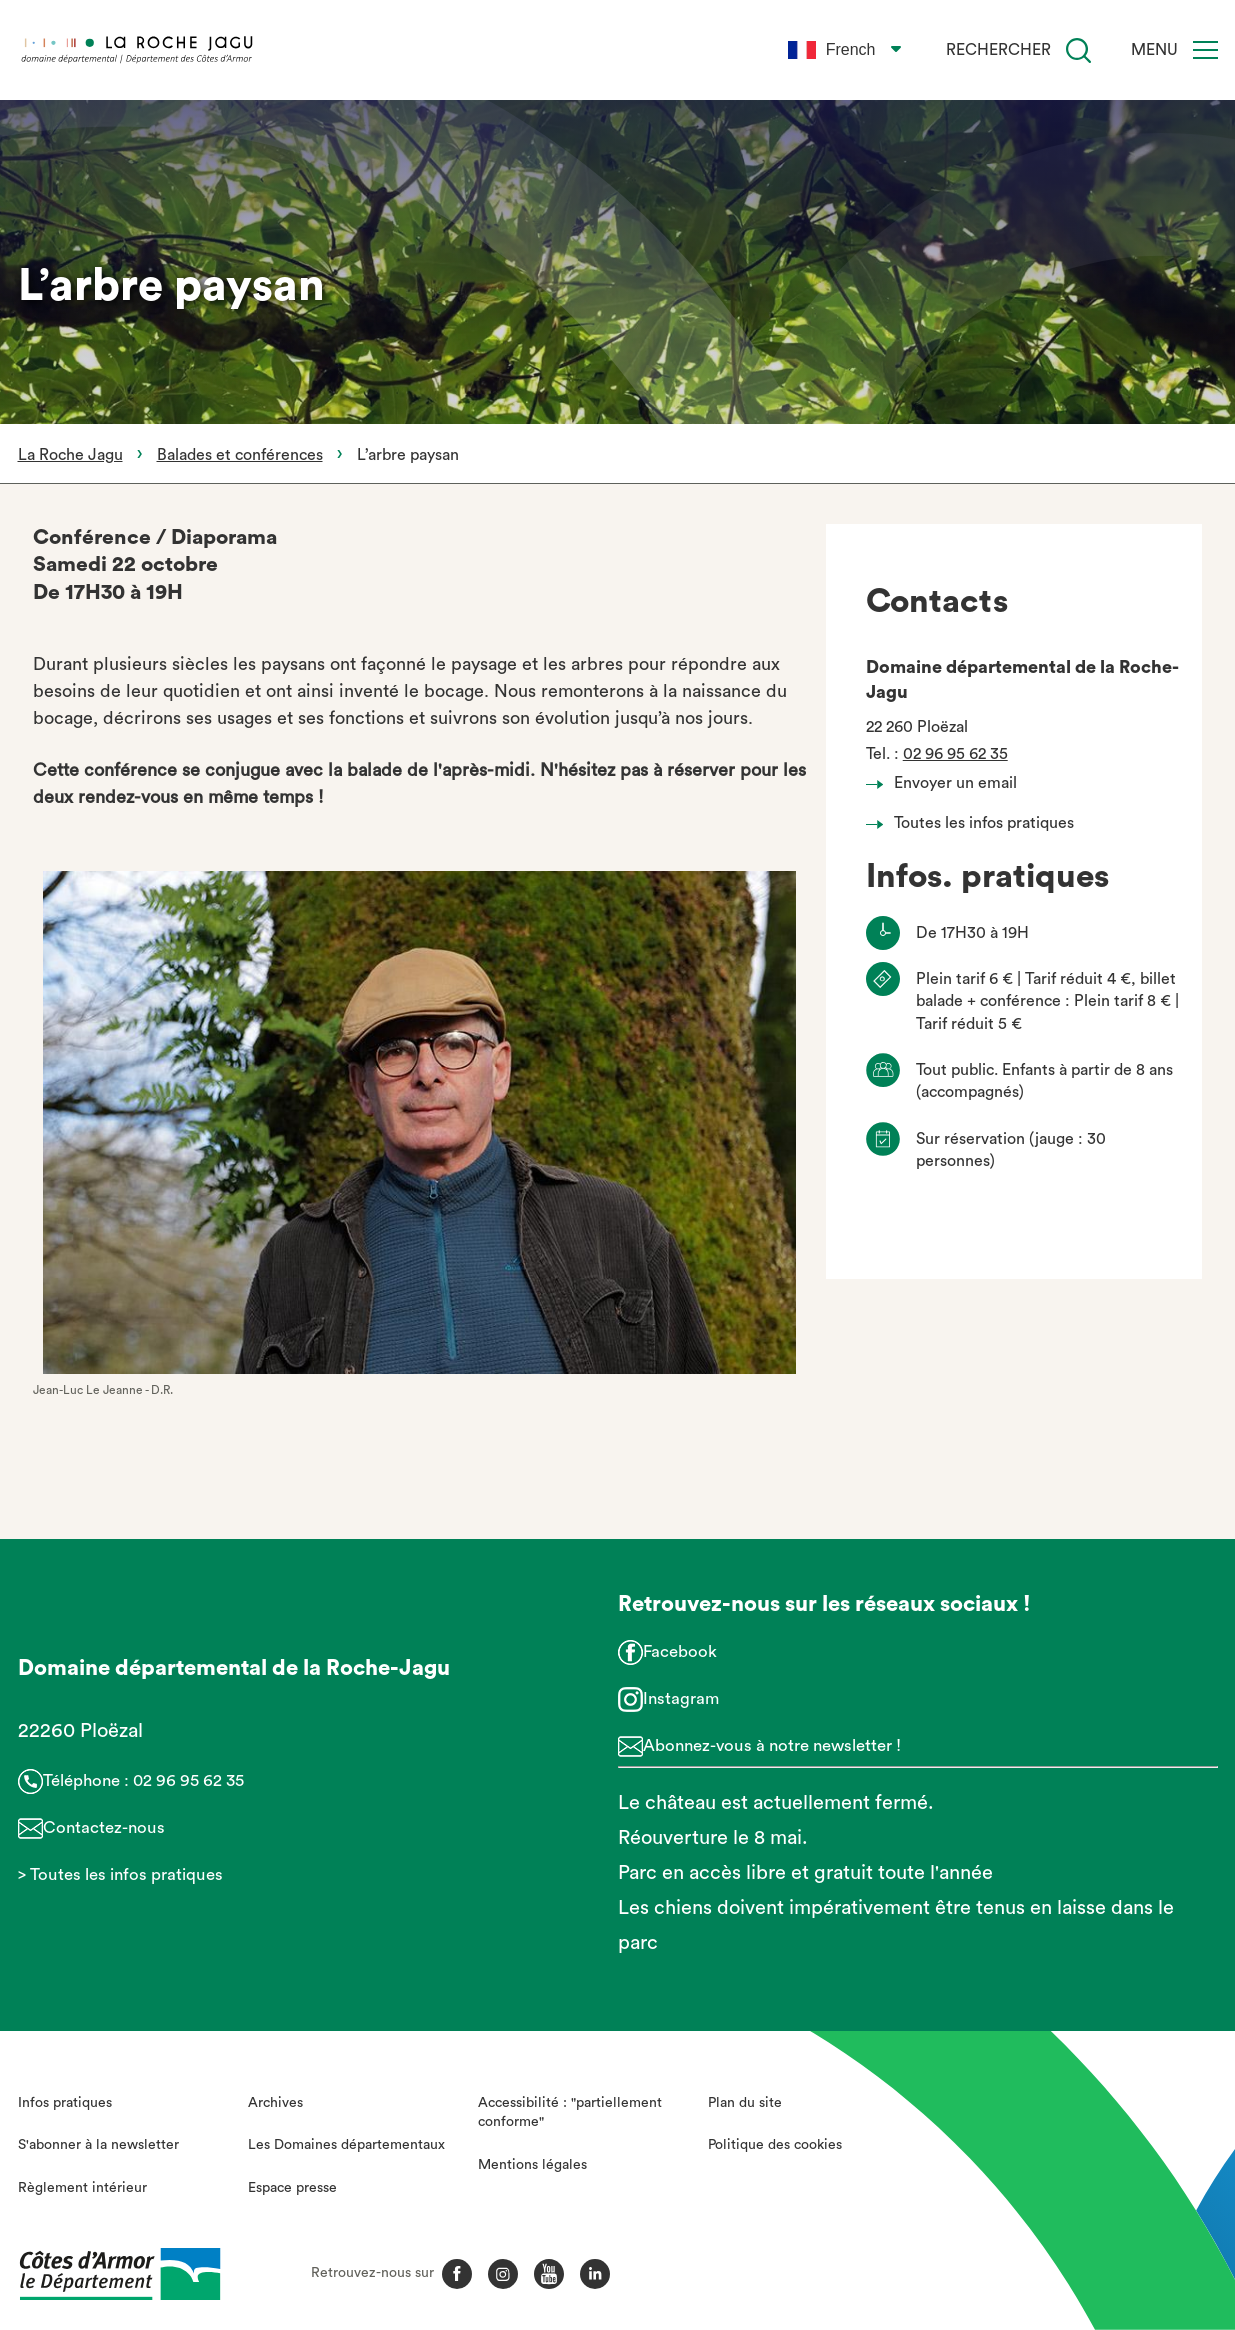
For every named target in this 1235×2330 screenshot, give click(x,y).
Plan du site (745, 2103)
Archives (275, 2103)
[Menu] (1205, 50)
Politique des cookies (775, 2145)
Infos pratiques (65, 2103)
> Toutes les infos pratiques (120, 1874)
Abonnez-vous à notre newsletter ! (772, 1745)
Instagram (681, 1698)
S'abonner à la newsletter (98, 2145)
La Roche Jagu (70, 455)
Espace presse (292, 2188)
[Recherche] (1078, 50)
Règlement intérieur (82, 2188)
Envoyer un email (947, 783)
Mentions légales (532, 2165)
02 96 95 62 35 (955, 754)
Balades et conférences (240, 455)
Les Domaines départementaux (346, 2145)
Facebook (680, 1651)
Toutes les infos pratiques (975, 823)
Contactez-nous (104, 1827)
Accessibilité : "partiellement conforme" (570, 2113)
